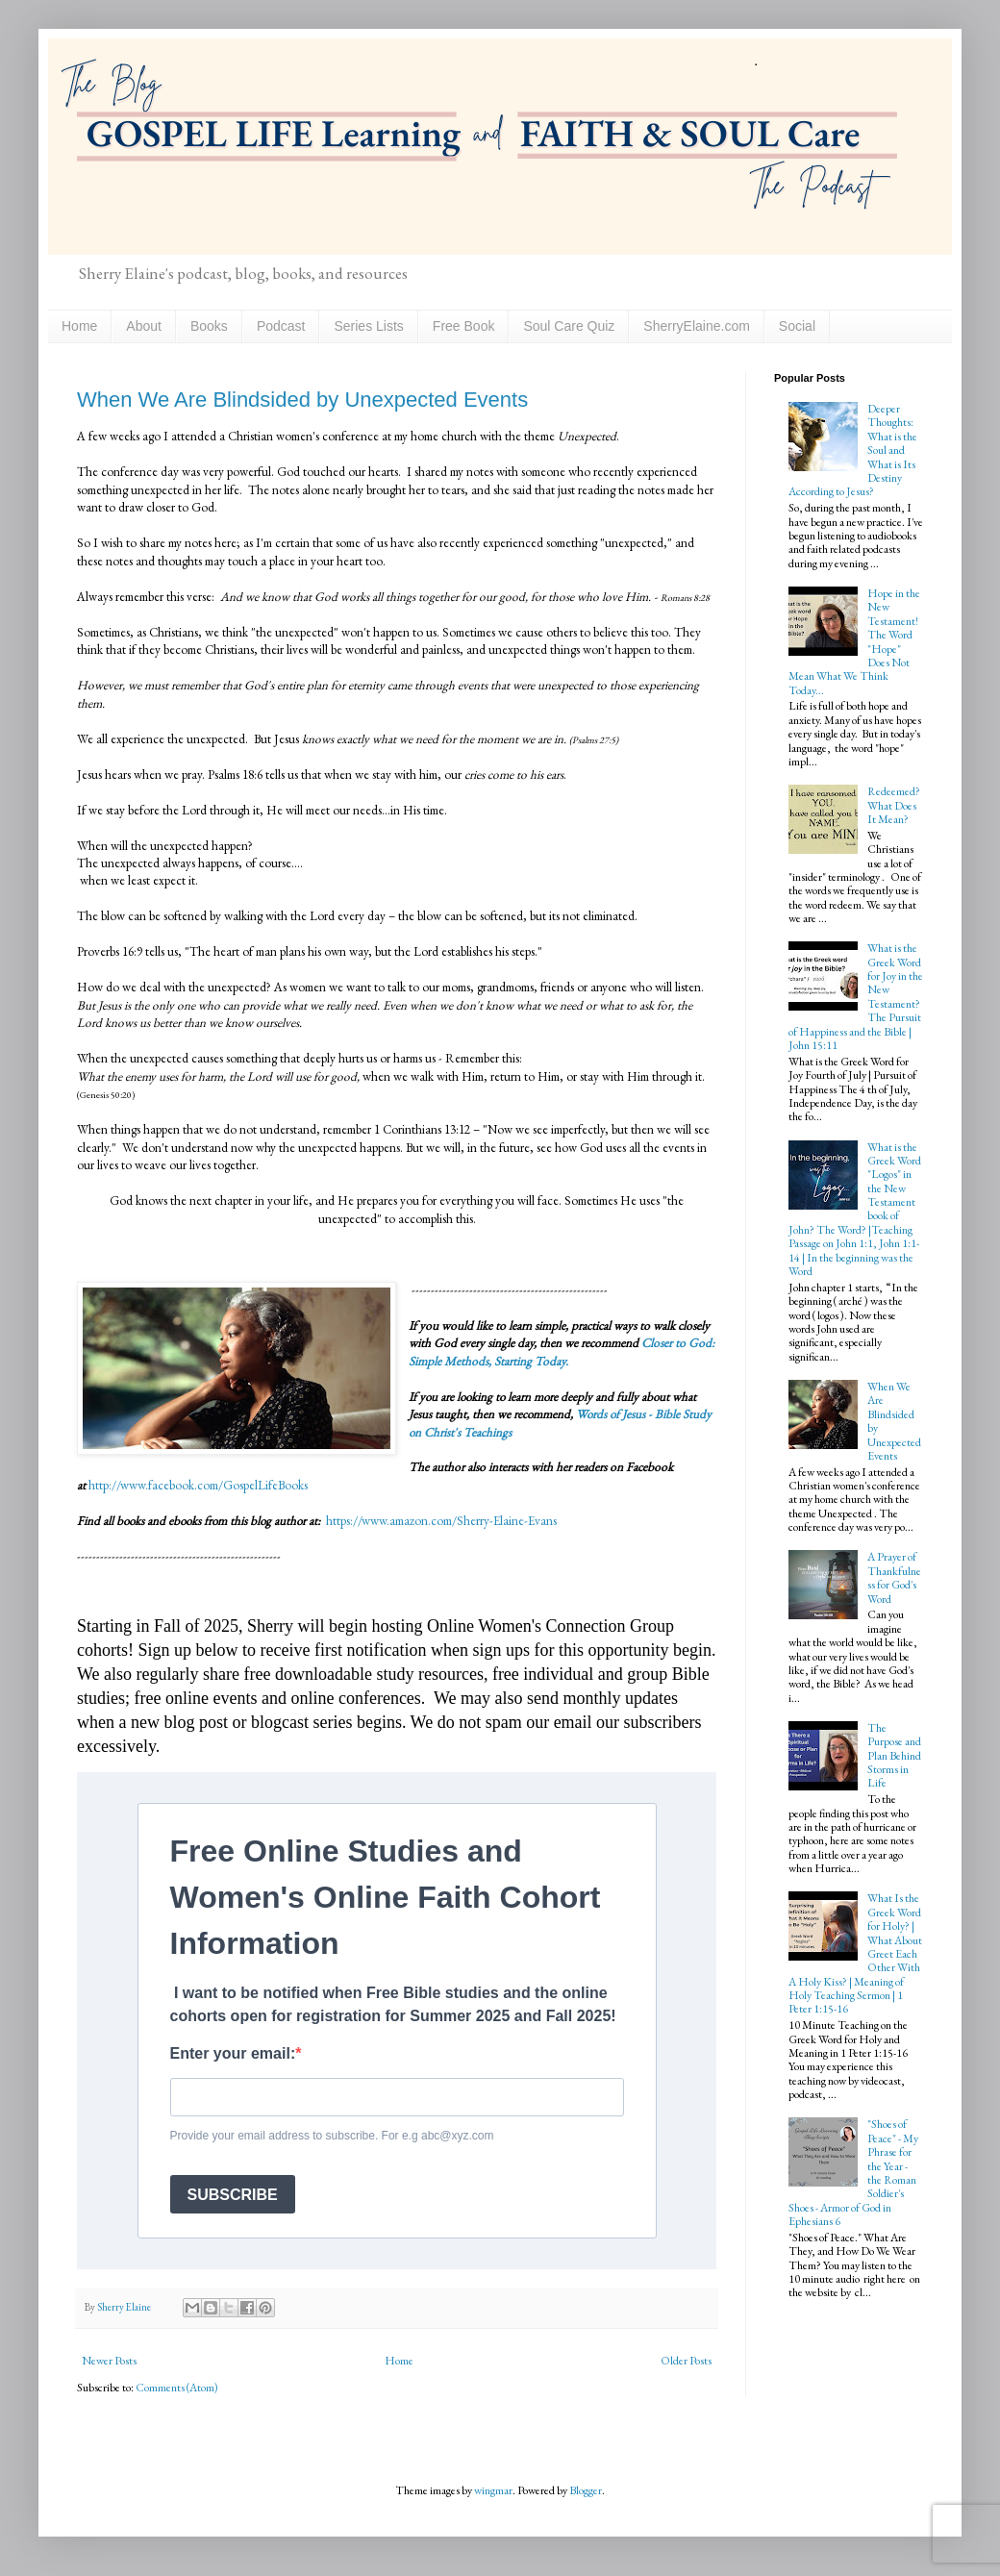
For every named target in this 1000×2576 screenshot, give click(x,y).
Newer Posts (109, 2360)
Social (797, 326)
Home (79, 326)
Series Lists (368, 326)
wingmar (493, 2490)
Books (209, 326)
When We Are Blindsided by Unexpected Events (302, 400)
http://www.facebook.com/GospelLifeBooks (198, 1485)
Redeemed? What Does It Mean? (893, 805)
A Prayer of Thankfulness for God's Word (894, 1577)
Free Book (464, 326)
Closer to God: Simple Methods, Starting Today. (561, 1351)
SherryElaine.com (696, 326)
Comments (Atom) (177, 2387)
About (144, 326)
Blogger (585, 2490)
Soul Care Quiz (568, 326)
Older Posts (686, 2360)
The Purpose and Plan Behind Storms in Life (894, 1755)
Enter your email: (233, 2053)
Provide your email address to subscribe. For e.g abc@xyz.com (332, 2135)
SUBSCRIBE (233, 2195)
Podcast (281, 326)
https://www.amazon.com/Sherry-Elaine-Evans (440, 1521)
